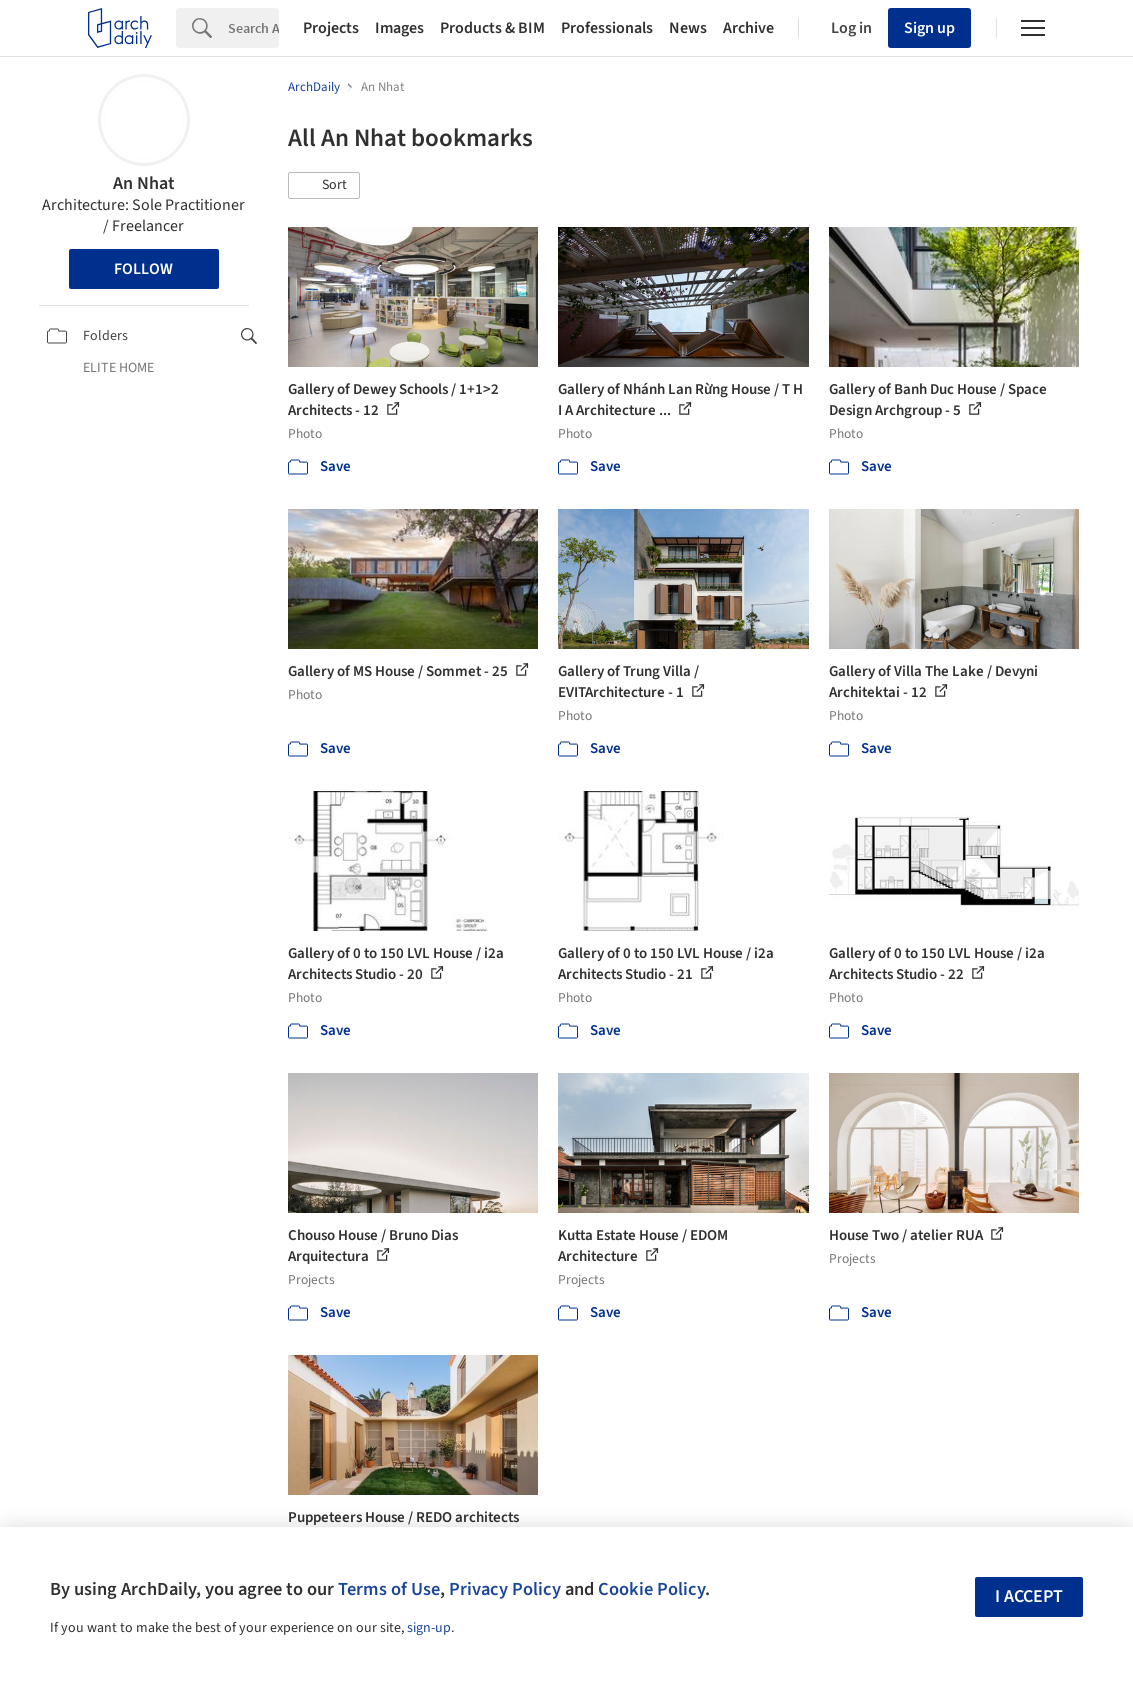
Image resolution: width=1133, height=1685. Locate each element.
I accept (1029, 1596)
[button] (324, 186)
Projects (331, 28)
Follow (143, 269)
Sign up (929, 28)
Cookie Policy (651, 1589)
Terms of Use (389, 1589)
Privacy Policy (505, 1589)
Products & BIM (492, 28)
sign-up (429, 1628)
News (688, 28)
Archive (748, 28)
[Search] (253, 28)
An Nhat (144, 183)
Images (399, 28)
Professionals (607, 28)
